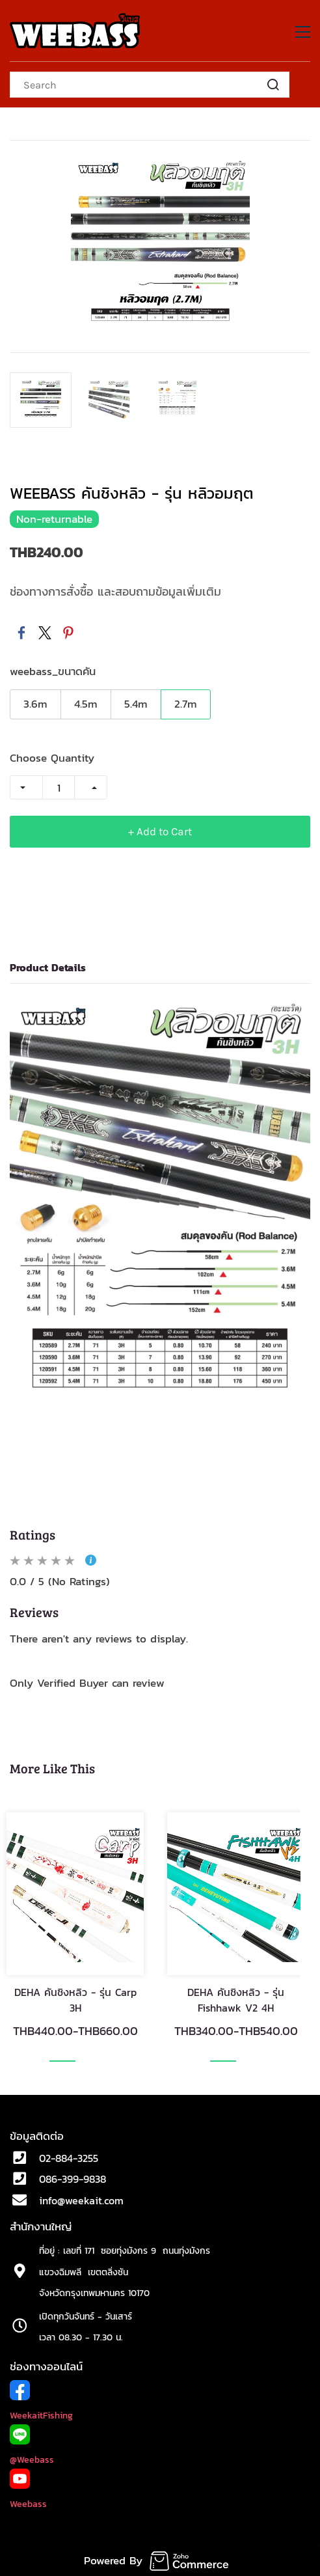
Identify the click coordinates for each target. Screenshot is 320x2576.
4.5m (86, 703)
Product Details (48, 967)
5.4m (136, 703)
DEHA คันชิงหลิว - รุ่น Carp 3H (75, 1999)
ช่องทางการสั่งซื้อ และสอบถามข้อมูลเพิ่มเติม (115, 591)
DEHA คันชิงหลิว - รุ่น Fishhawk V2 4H (235, 1999)
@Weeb (25, 2460)
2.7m (185, 703)
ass (47, 2460)
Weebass (28, 2504)
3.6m (35, 703)
